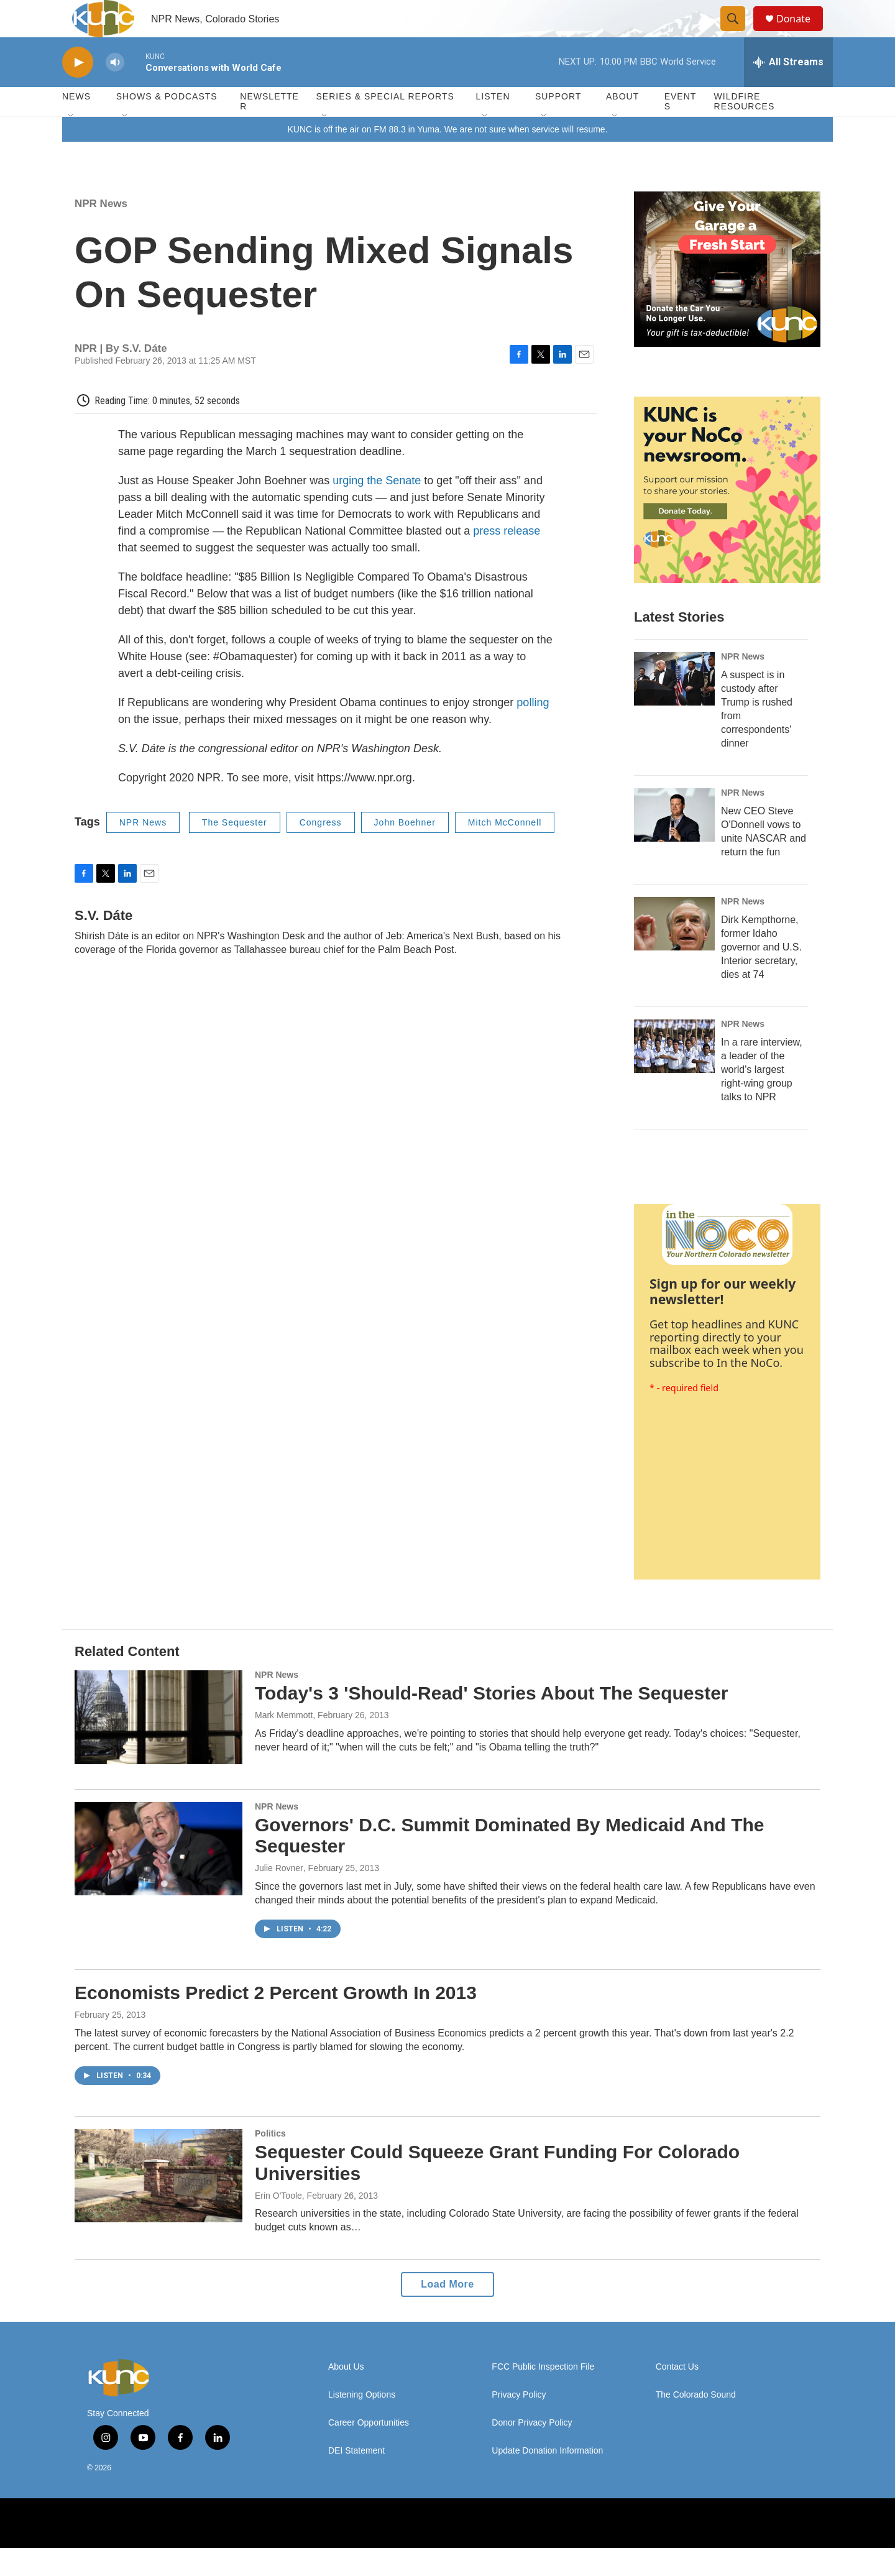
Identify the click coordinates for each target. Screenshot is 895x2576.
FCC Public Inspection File (543, 2394)
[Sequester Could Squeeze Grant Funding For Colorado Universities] (158, 2203)
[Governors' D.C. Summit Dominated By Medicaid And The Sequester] (158, 1876)
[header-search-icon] (738, 33)
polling (532, 730)
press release (506, 559)
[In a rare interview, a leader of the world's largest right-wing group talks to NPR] (674, 1074)
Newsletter (269, 129)
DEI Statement (356, 2478)
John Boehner (405, 850)
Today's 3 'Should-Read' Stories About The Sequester (491, 1721)
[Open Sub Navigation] (71, 144)
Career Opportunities (368, 2450)
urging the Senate (377, 508)
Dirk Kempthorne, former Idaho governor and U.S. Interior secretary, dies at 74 (761, 975)
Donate (801, 32)
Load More (447, 2312)
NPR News (101, 231)
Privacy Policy (519, 2422)
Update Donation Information (547, 2478)
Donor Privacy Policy (532, 2450)
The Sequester (234, 850)
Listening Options (361, 2422)
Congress (321, 850)
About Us (346, 2394)
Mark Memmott (284, 1743)
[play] (78, 90)
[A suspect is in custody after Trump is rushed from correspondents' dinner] (674, 707)
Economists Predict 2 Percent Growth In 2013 (276, 2020)
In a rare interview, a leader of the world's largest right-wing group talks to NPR (761, 1097)
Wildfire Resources (744, 129)
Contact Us (677, 2394)
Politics (270, 2161)
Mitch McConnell (504, 850)
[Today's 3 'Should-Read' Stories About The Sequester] (158, 1745)
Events (680, 129)
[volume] (115, 90)
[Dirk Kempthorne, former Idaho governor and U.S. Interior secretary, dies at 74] (674, 951)
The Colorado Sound (696, 2422)
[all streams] (788, 90)
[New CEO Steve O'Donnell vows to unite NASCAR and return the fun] (674, 843)
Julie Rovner (279, 1896)
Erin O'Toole (278, 2224)
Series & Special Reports (385, 124)
